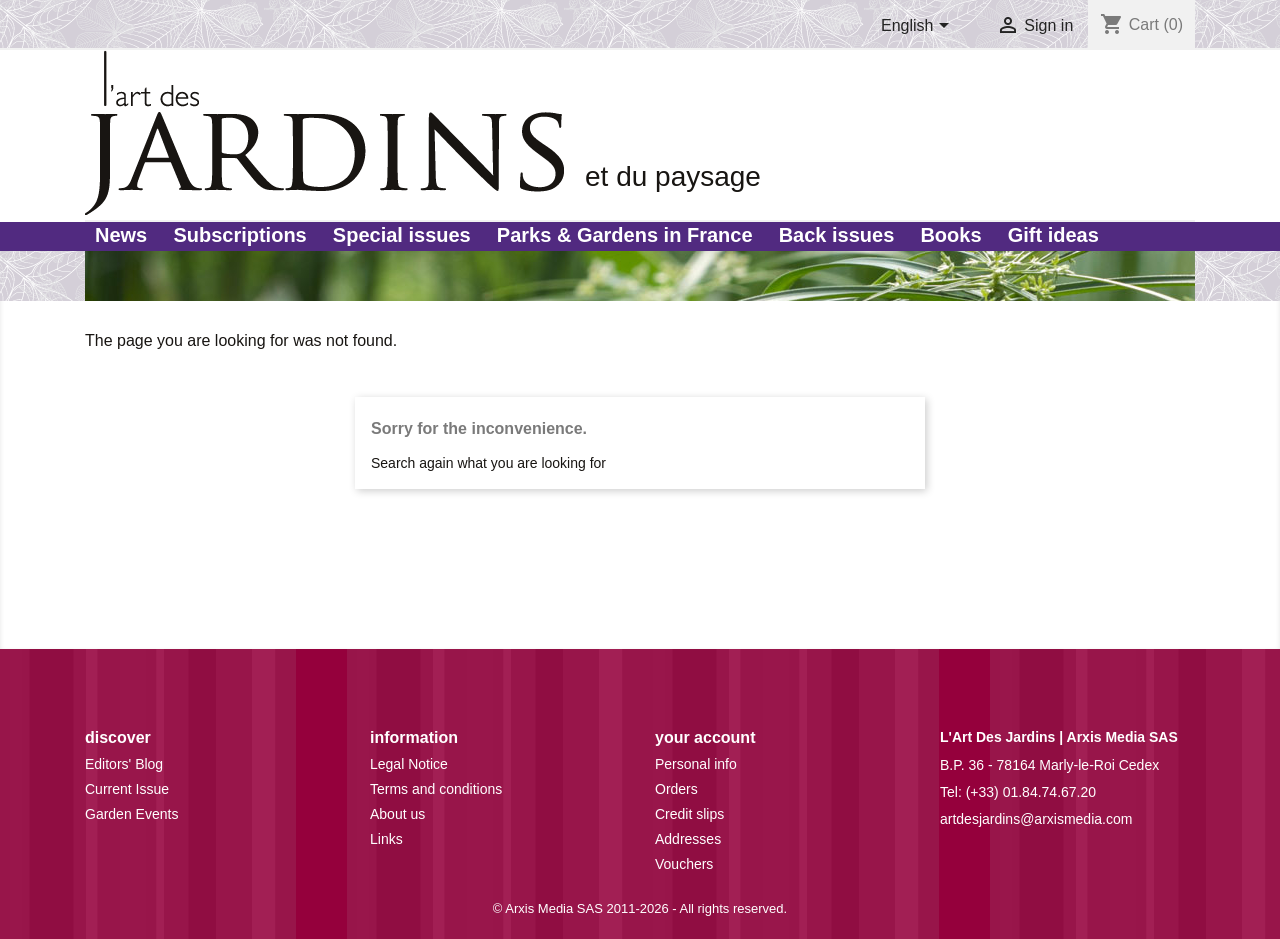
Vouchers (684, 864)
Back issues (837, 235)
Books (950, 235)
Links (386, 839)
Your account (705, 737)
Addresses (688, 839)
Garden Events (131, 814)
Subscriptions (239, 235)
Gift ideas (1053, 235)
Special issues (402, 235)
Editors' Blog (124, 764)
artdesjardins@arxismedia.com (1036, 819)
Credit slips (689, 814)
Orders (676, 789)
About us (397, 814)
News (121, 235)
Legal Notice (409, 764)
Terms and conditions (436, 789)
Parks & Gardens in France (625, 235)
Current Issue (127, 789)
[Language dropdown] (918, 27)
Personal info (696, 764)
